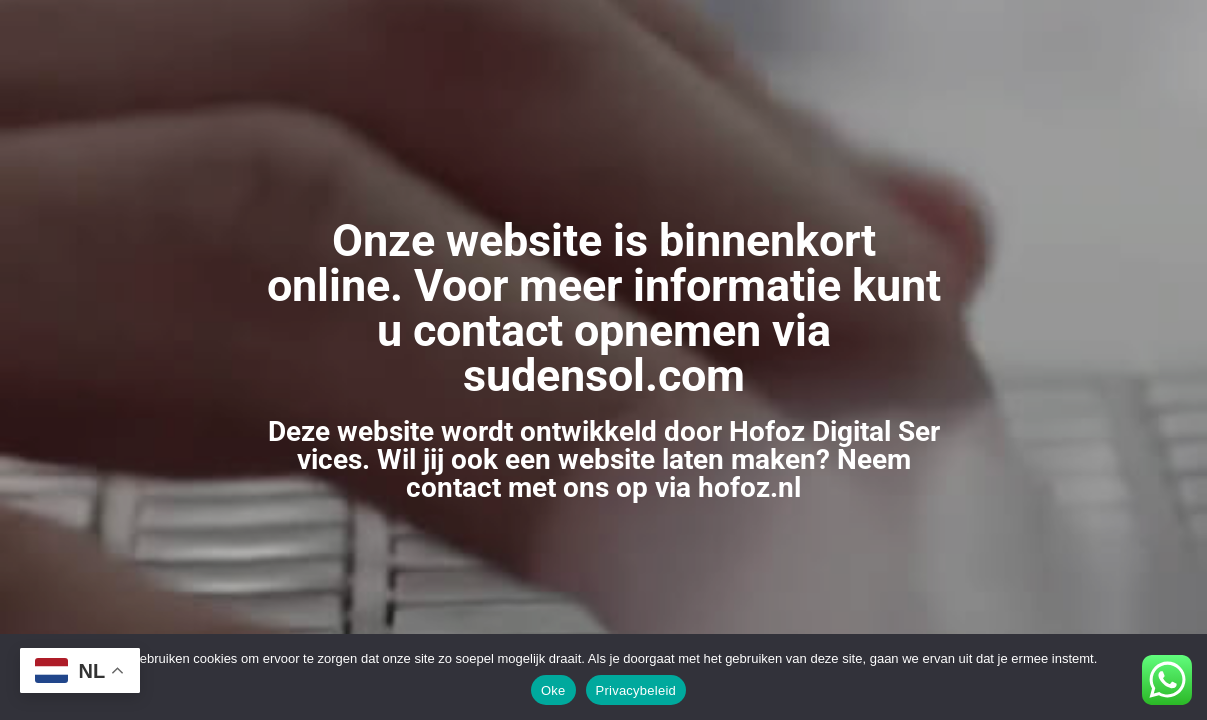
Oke (553, 690)
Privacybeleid (636, 690)
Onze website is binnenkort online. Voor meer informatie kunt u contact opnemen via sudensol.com (604, 308)
